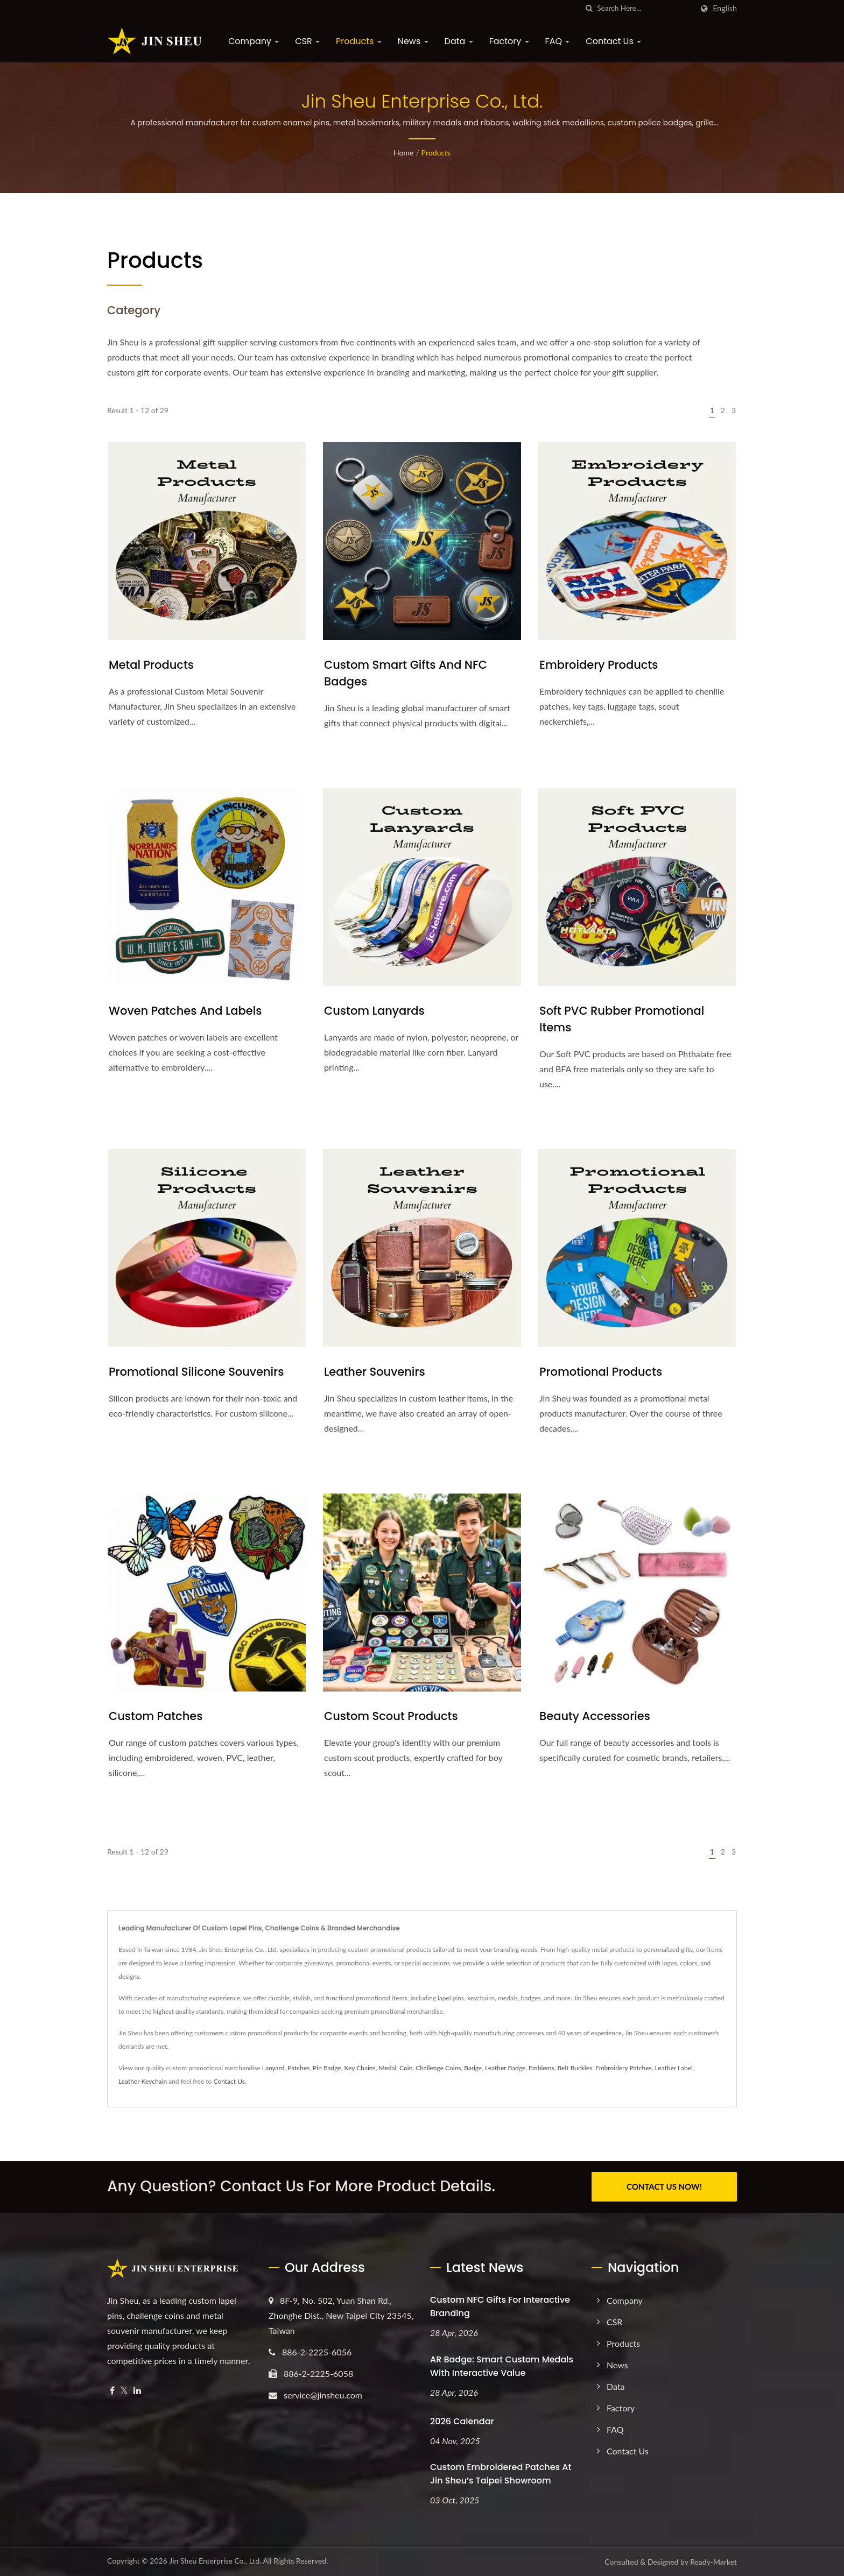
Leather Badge (505, 2068)
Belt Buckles (574, 2068)
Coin (405, 2068)
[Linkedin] (137, 2390)
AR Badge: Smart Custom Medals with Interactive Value (501, 2366)
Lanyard (273, 2068)
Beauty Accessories (594, 1716)
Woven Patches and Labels (185, 1010)
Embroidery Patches (623, 2068)
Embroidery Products (598, 665)
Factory (509, 41)
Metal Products (151, 665)
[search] (589, 8)
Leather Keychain (142, 2081)
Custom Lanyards (374, 1010)
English (725, 8)
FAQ (557, 41)
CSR (307, 41)
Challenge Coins (438, 2068)
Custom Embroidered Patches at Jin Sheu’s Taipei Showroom (500, 2474)
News (413, 41)
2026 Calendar (462, 2421)
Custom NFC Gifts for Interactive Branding (500, 2306)
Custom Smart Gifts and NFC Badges (405, 673)
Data (459, 41)
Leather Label (673, 2068)
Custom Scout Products (391, 1716)
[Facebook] (112, 2390)
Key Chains (360, 2068)
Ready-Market (713, 2561)
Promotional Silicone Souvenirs (196, 1371)
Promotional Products (600, 1371)
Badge (473, 2068)
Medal (387, 2068)
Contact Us (613, 41)
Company (253, 41)
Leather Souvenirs (374, 1371)
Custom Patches (156, 1716)
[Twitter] (124, 2390)
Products (359, 41)
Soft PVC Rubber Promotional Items (621, 1019)
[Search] (645, 8)
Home (403, 152)
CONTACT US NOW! (664, 2186)
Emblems (541, 2068)
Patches (298, 2068)
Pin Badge (327, 2068)
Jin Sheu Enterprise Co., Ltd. (215, 2560)
